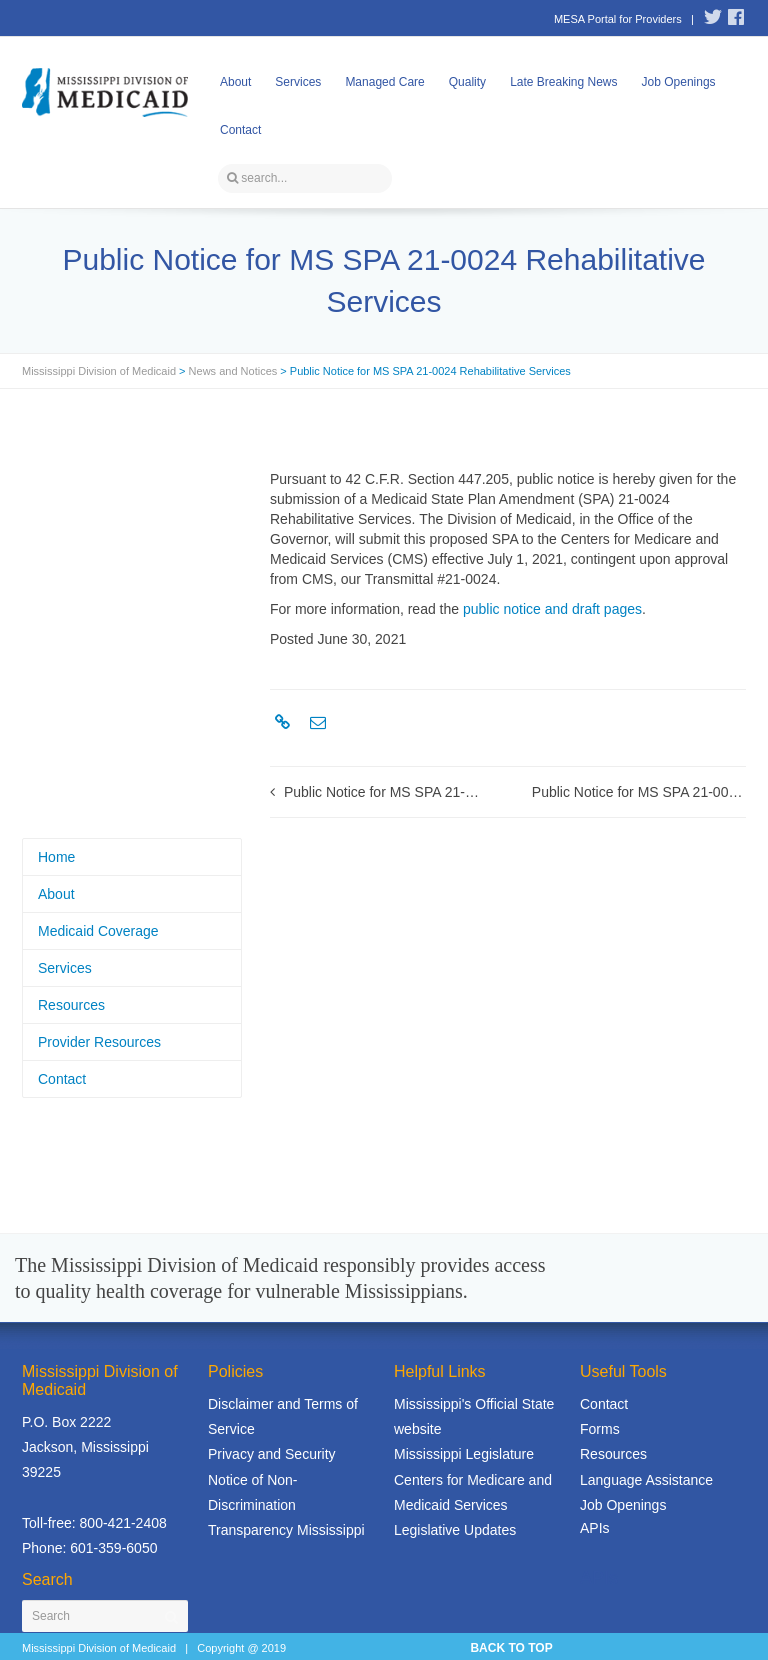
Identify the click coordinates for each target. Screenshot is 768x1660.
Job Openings (679, 82)
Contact (240, 130)
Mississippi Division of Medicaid (99, 371)
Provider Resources (99, 1042)
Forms (600, 1429)
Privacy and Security (272, 1454)
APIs (595, 1528)
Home (56, 857)
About (235, 82)
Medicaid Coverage (98, 931)
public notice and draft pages (552, 609)
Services (298, 82)
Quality (467, 82)
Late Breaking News (563, 82)
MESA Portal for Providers (618, 19)
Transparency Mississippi (286, 1530)
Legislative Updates (455, 1530)
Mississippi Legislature (464, 1454)
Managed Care (384, 82)
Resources (71, 1005)
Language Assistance (646, 1480)
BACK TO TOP (511, 1648)
